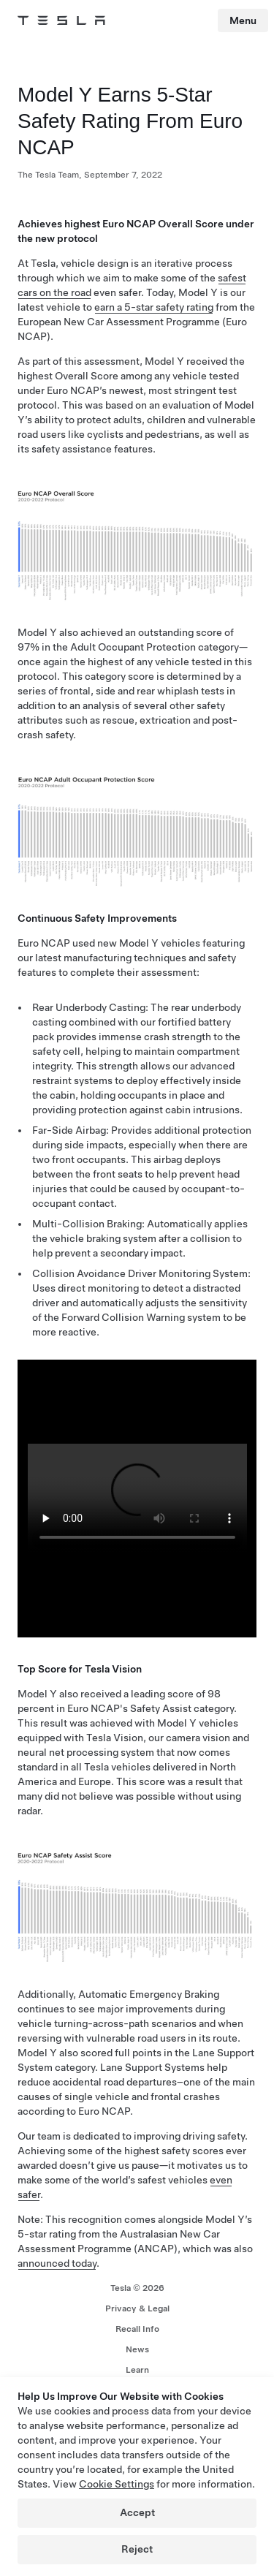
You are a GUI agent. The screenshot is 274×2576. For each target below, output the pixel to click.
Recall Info (137, 2329)
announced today (57, 2263)
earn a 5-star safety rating (153, 307)
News (137, 2349)
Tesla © (137, 2288)
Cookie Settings (116, 2484)
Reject (137, 2549)
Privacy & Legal (137, 2308)
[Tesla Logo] (61, 20)
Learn (137, 2370)
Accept (137, 2512)
